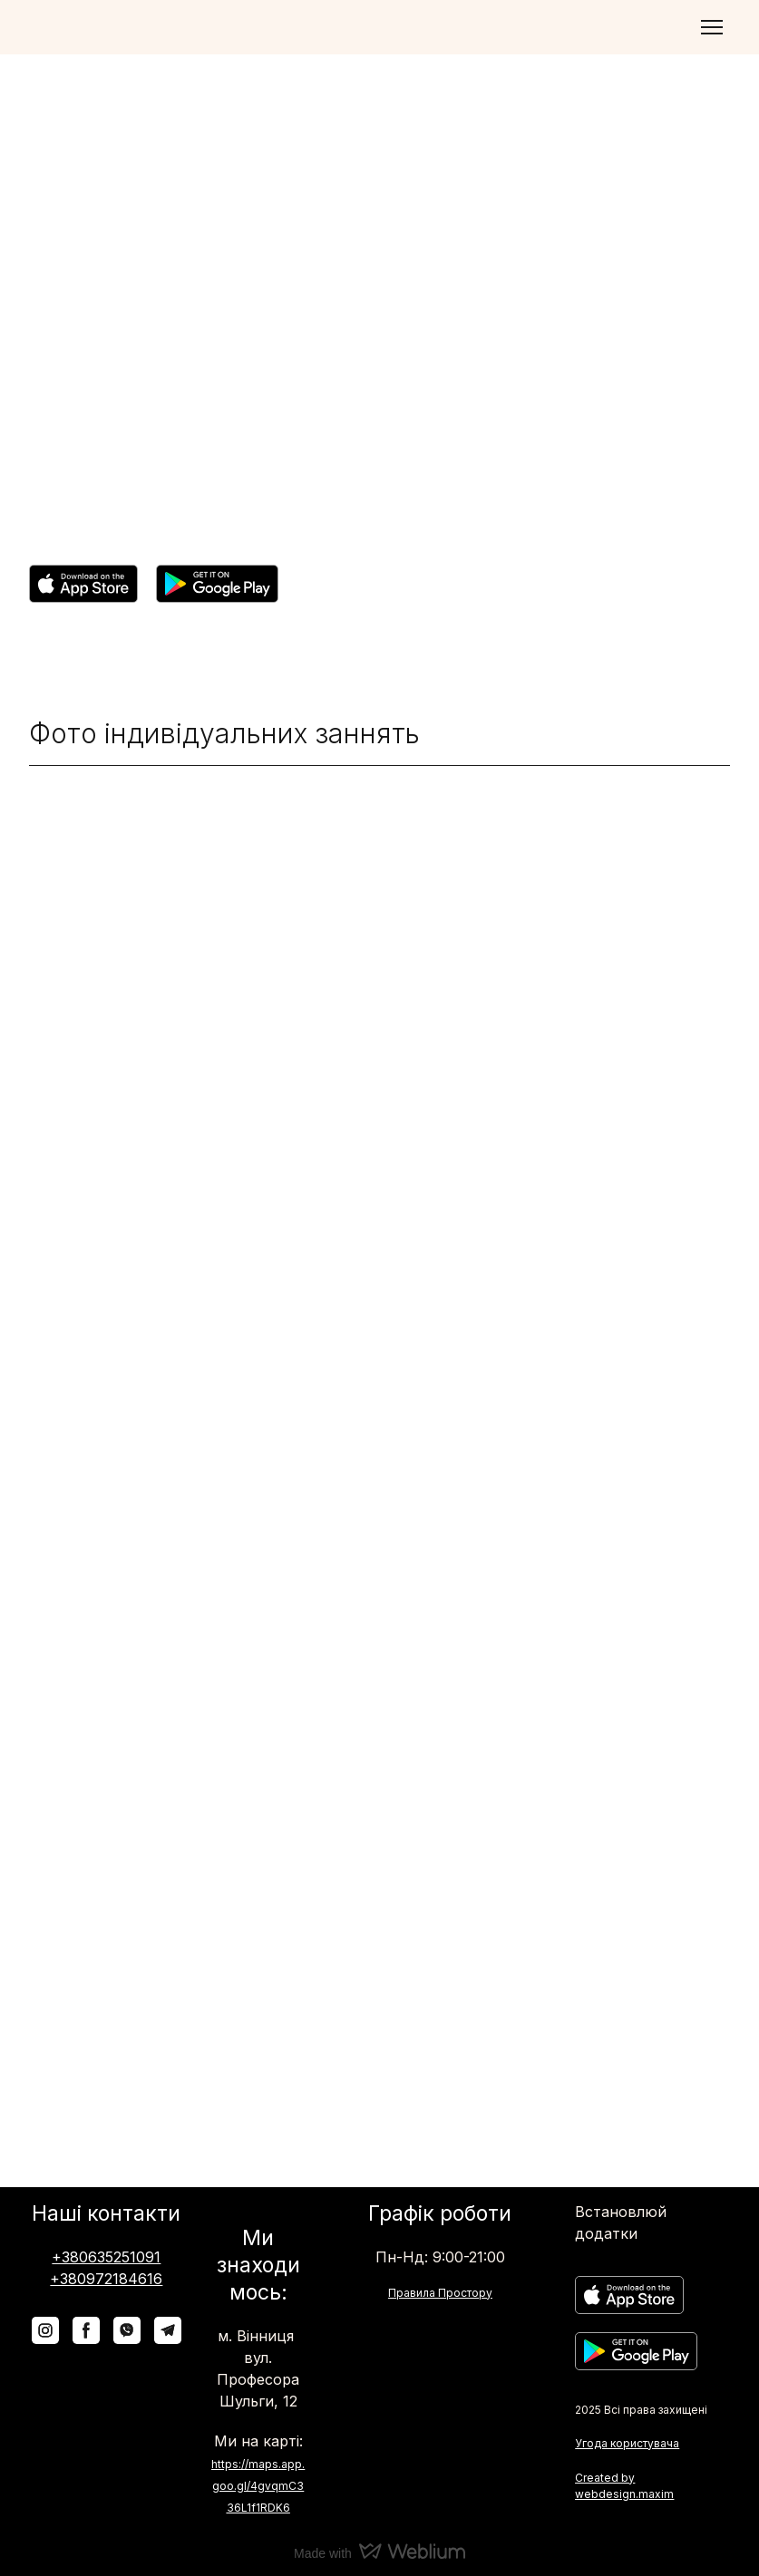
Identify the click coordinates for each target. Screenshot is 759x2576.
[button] (45, 2330)
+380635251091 (106, 2257)
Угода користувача (627, 2443)
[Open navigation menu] (712, 27)
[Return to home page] (82, 27)
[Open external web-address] (83, 584)
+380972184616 (106, 2279)
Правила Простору (440, 2293)
